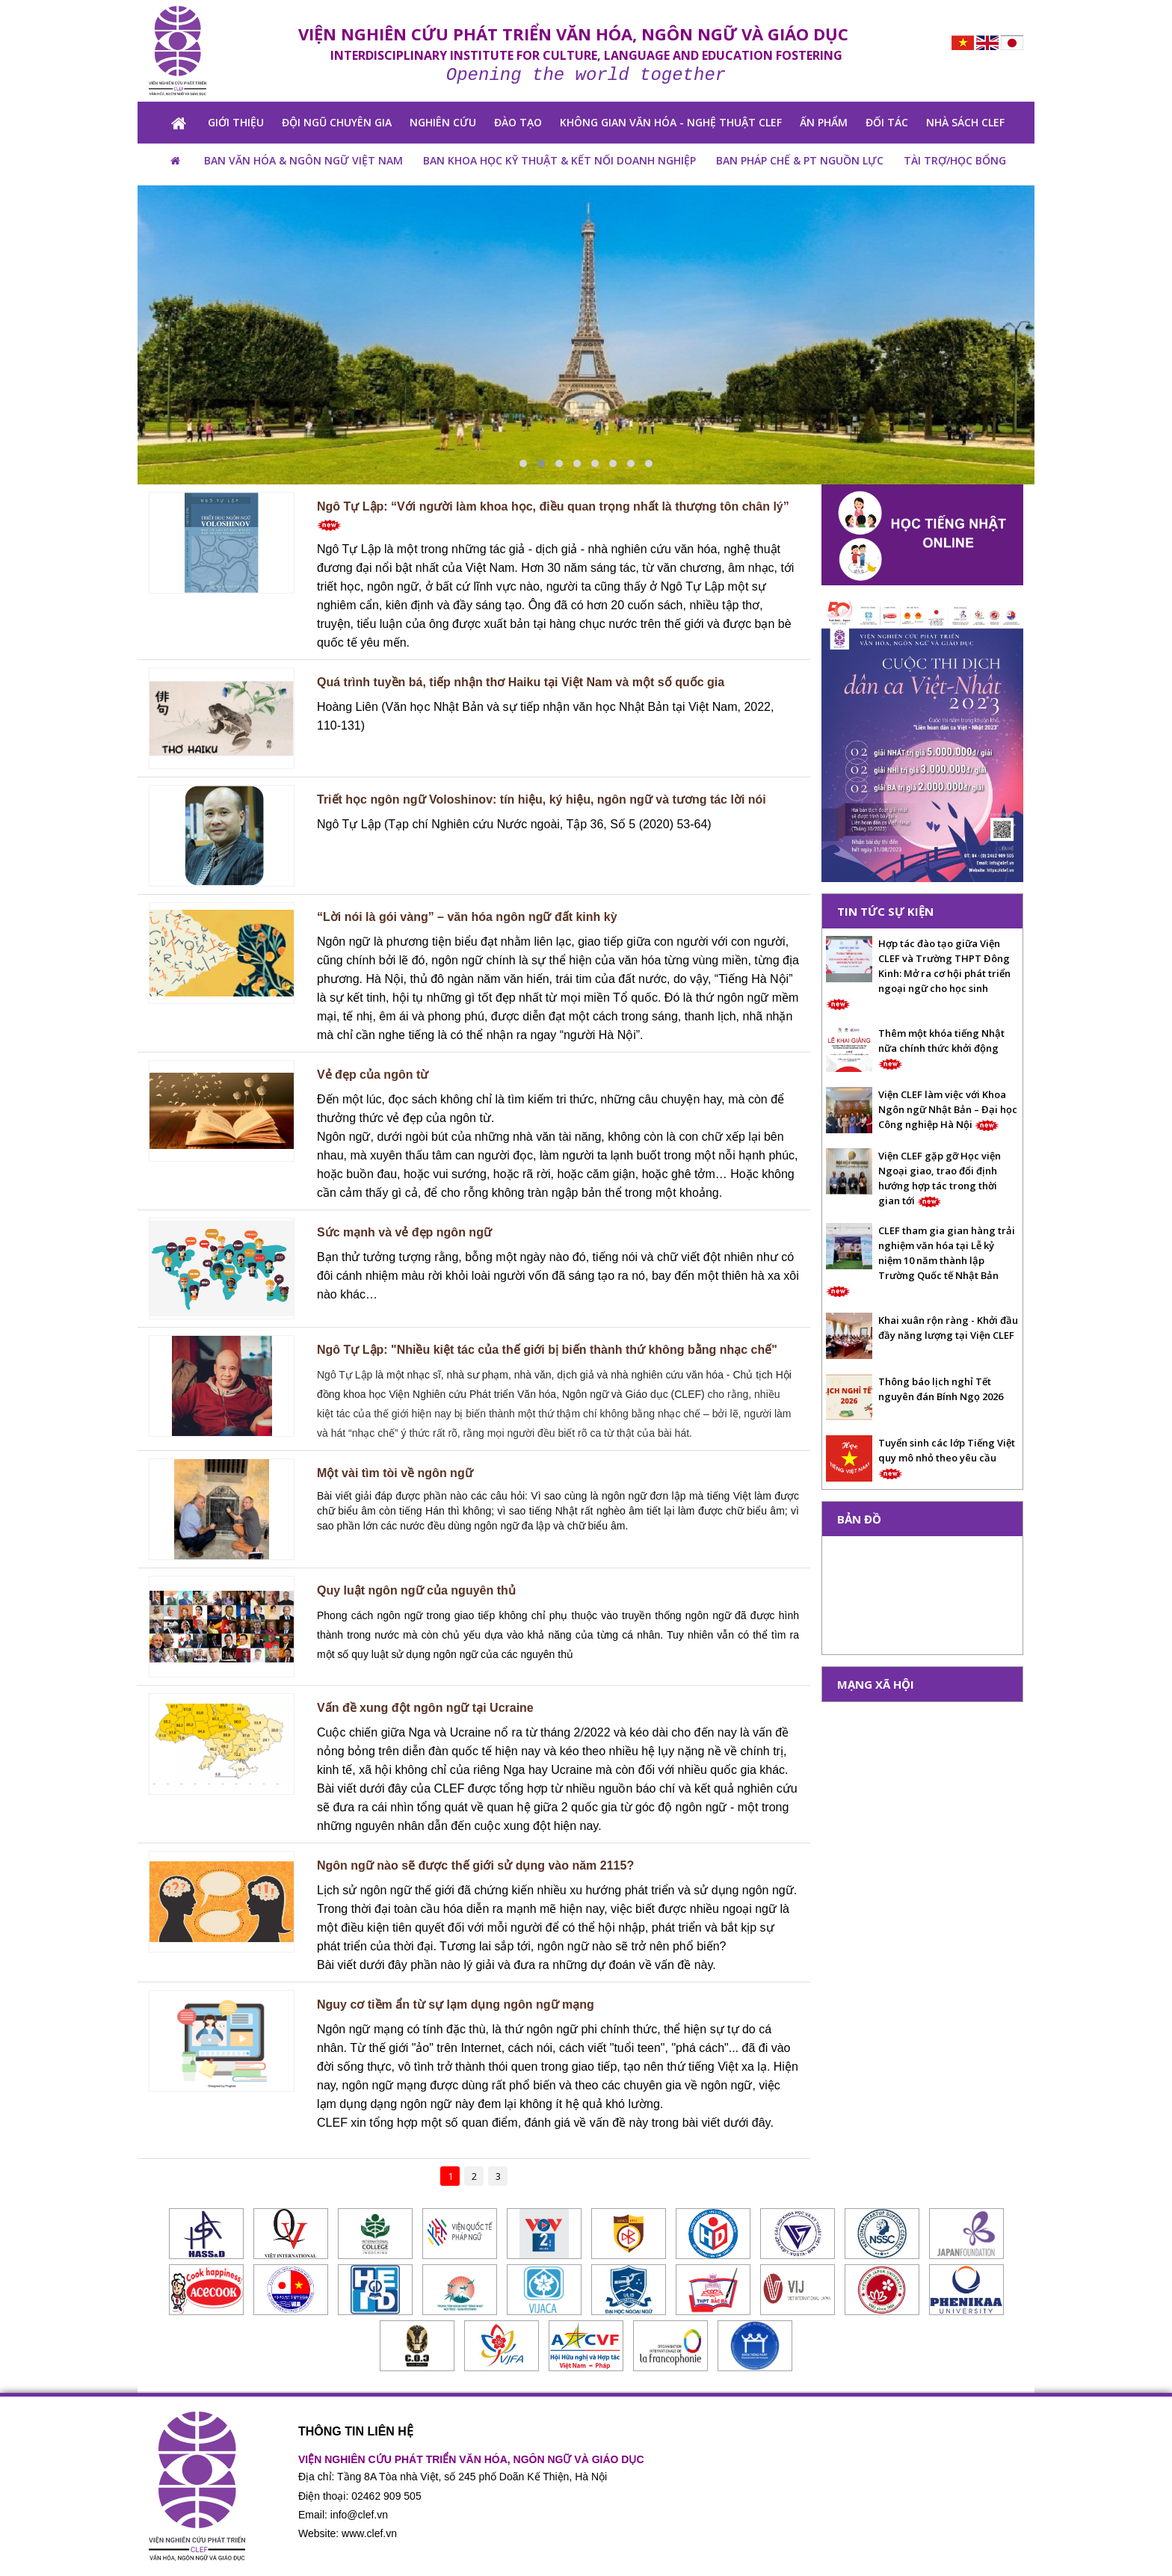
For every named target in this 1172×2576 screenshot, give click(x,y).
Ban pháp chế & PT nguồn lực (799, 160)
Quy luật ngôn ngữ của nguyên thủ (416, 1590)
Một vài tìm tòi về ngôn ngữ (395, 1473)
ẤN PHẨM (824, 122)
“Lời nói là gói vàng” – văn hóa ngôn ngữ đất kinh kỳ (467, 916)
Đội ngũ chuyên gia (337, 122)
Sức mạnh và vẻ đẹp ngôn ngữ (404, 1232)
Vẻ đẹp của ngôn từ (372, 1074)
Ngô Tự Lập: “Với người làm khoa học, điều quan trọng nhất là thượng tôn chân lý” (553, 515)
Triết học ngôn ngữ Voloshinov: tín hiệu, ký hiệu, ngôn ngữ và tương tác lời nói (541, 799)
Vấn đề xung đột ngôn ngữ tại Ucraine (425, 1707)
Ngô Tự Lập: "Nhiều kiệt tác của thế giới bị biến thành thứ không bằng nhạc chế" (547, 1349)
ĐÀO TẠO (518, 122)
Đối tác (887, 122)
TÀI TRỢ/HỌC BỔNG (955, 160)
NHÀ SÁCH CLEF (965, 122)
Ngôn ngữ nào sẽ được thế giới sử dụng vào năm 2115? (475, 1865)
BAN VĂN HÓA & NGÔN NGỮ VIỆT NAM (303, 160)
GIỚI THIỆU (236, 122)
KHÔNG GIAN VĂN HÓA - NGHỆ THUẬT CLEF (671, 122)
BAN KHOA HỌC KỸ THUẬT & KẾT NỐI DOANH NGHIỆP (559, 160)
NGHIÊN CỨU (443, 122)
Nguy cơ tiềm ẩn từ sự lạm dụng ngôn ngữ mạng (455, 2004)
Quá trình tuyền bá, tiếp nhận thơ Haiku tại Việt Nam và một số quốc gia (520, 682)
